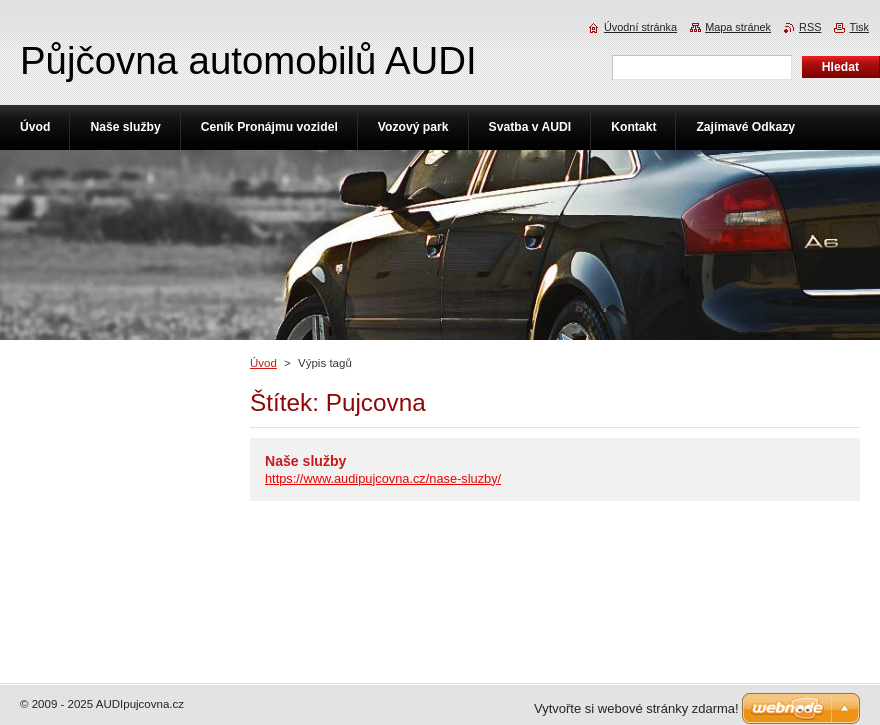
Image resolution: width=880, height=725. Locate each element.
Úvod (263, 363)
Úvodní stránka (640, 27)
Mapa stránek (738, 27)
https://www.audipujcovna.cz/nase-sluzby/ (383, 478)
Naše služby (305, 461)
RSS (810, 27)
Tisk (859, 27)
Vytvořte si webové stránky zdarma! (636, 708)
